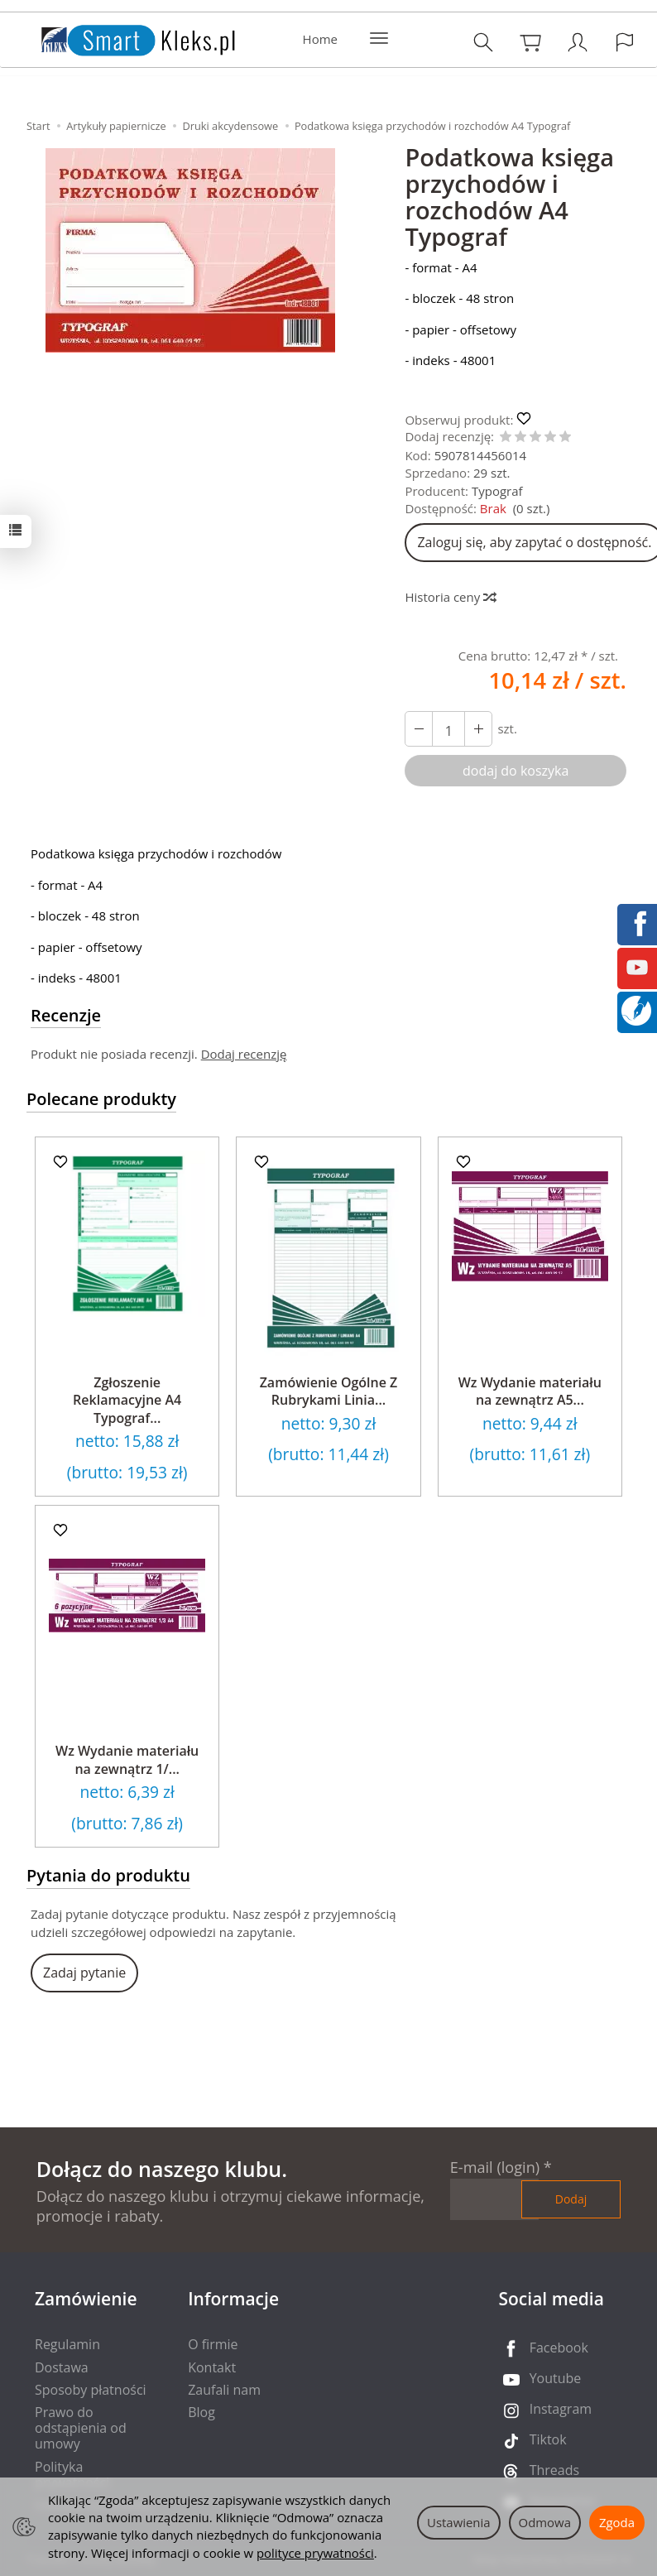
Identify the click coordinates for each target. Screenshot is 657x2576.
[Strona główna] (121, 38)
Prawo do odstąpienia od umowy (81, 2428)
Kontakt (212, 2367)
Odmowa (545, 2522)
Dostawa (62, 2367)
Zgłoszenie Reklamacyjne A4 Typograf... (127, 1400)
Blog (201, 2412)
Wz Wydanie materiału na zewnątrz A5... (530, 1391)
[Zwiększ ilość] (419, 729)
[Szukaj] (483, 42)
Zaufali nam (224, 2390)
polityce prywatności (315, 2553)
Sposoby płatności (90, 2390)
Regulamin (67, 2344)
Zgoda (617, 2522)
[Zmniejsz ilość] (478, 729)
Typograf (497, 491)
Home (320, 39)
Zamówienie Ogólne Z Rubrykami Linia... (329, 1391)
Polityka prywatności (72, 2475)
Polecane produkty (101, 1099)
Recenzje (66, 1015)
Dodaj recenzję (244, 1053)
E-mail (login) (495, 2167)
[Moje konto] (578, 42)
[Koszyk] (530, 42)
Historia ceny (450, 597)
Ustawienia (459, 2522)
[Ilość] (448, 729)
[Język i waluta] (625, 42)
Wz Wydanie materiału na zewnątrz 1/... (127, 1760)
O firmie (212, 2344)
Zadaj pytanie (84, 1972)
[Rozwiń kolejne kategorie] (379, 39)
